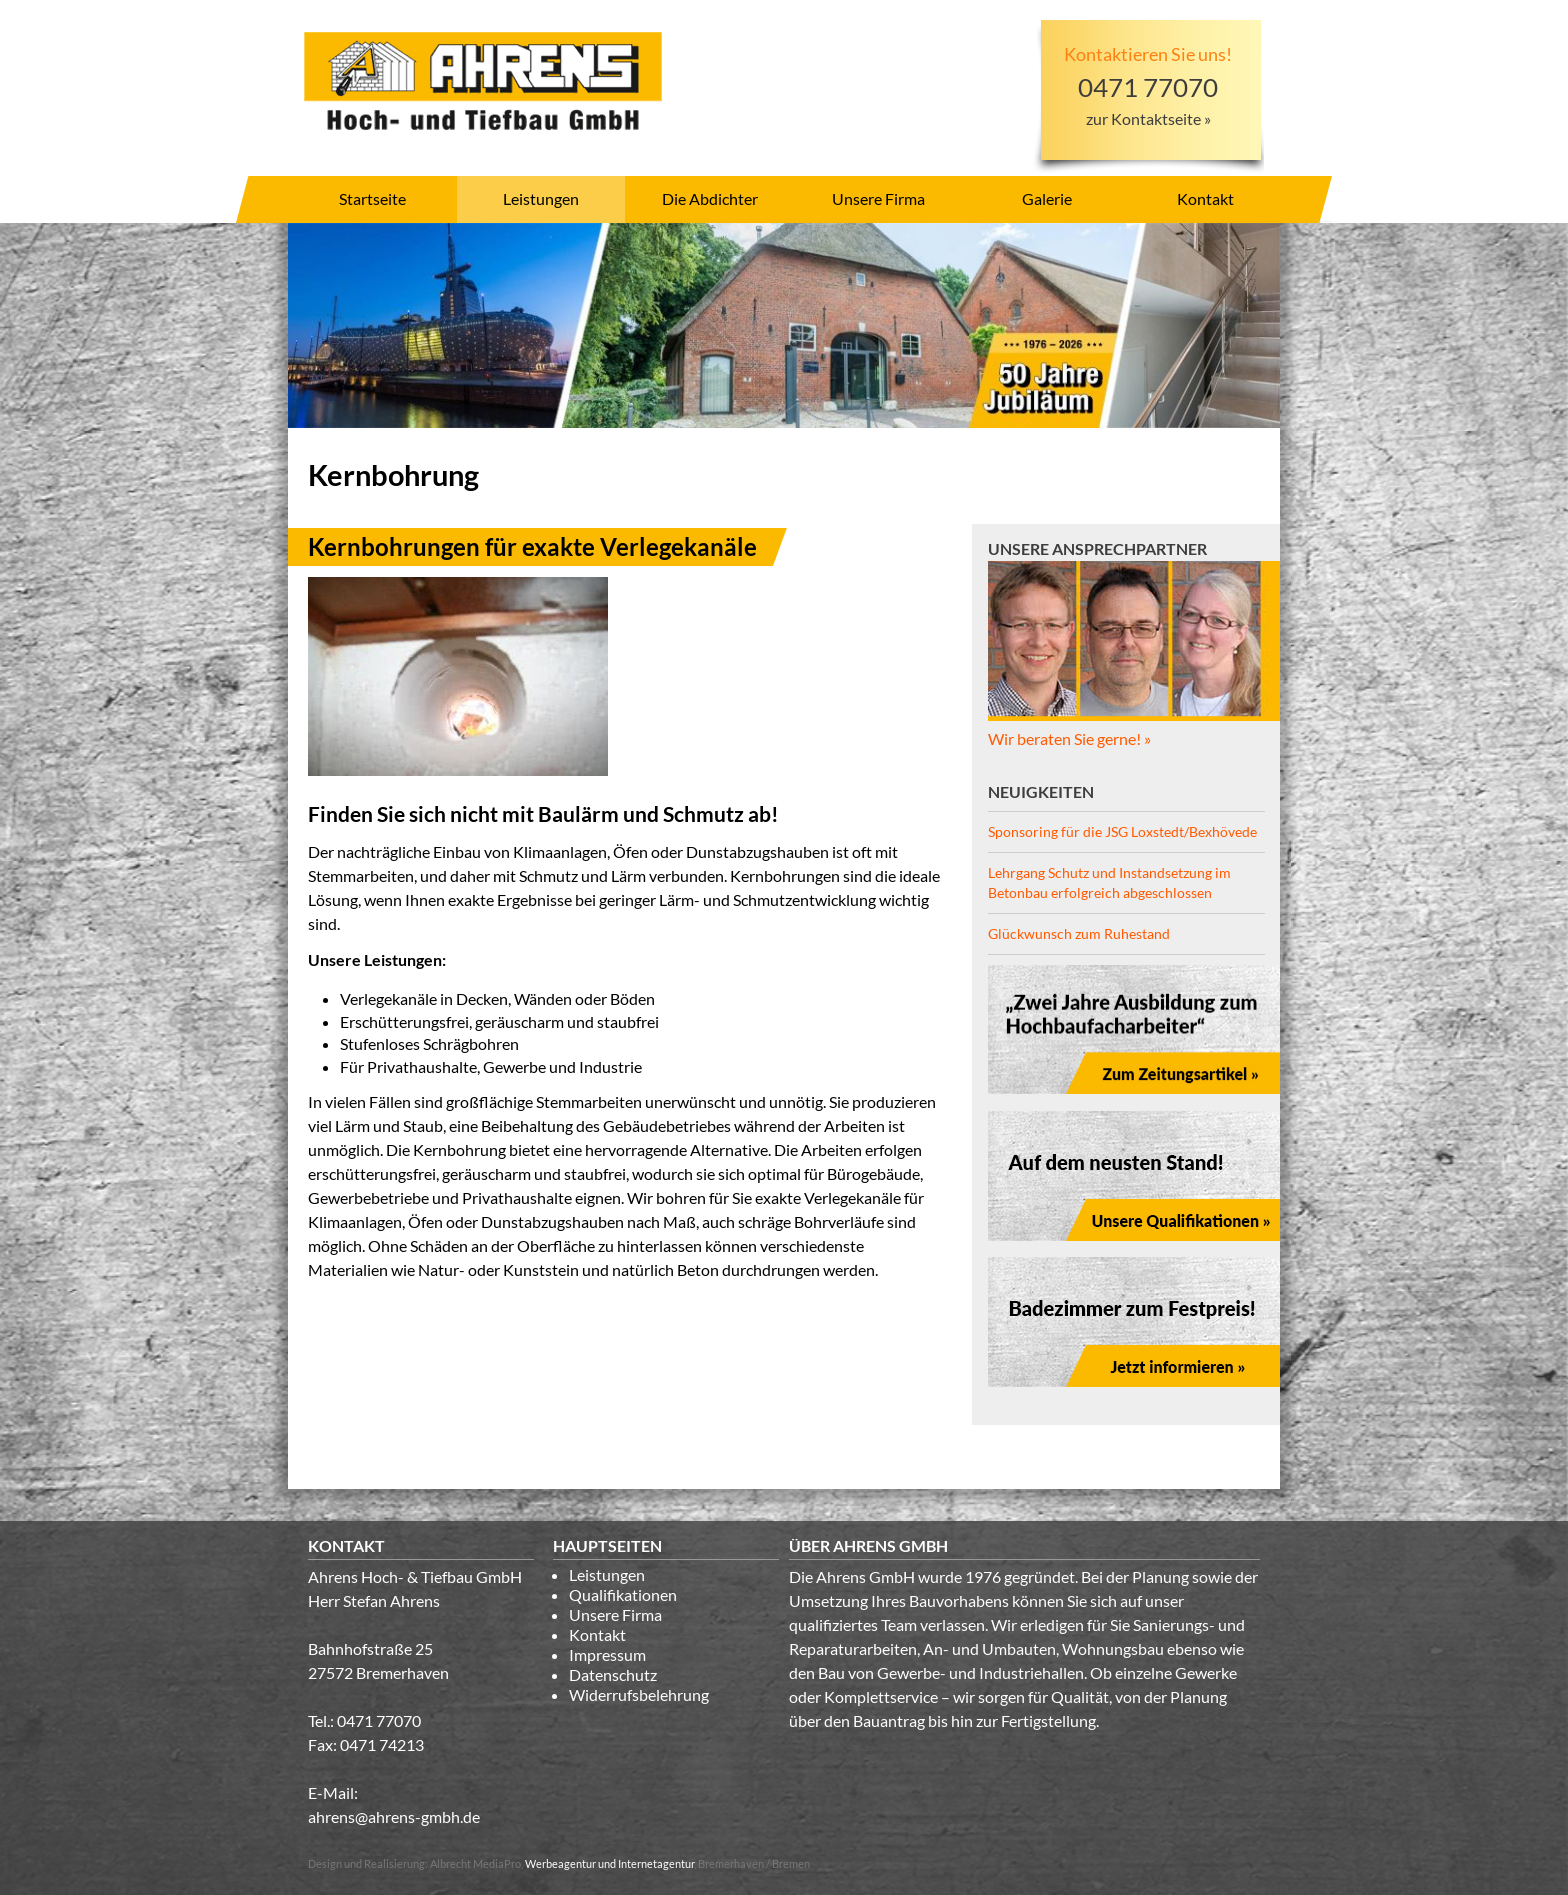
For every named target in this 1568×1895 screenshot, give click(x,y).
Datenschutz (613, 1674)
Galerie (1047, 198)
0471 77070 (379, 1720)
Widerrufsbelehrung (639, 1694)
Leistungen (541, 198)
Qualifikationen (623, 1594)
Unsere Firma (878, 198)
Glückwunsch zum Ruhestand (1079, 933)
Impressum (607, 1654)
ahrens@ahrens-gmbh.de (394, 1816)
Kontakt (1205, 198)
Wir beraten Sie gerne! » (1069, 738)
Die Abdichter (710, 198)
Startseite (372, 198)
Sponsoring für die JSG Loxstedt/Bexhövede (1122, 831)
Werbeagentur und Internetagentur (609, 1863)
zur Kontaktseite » (1148, 118)
